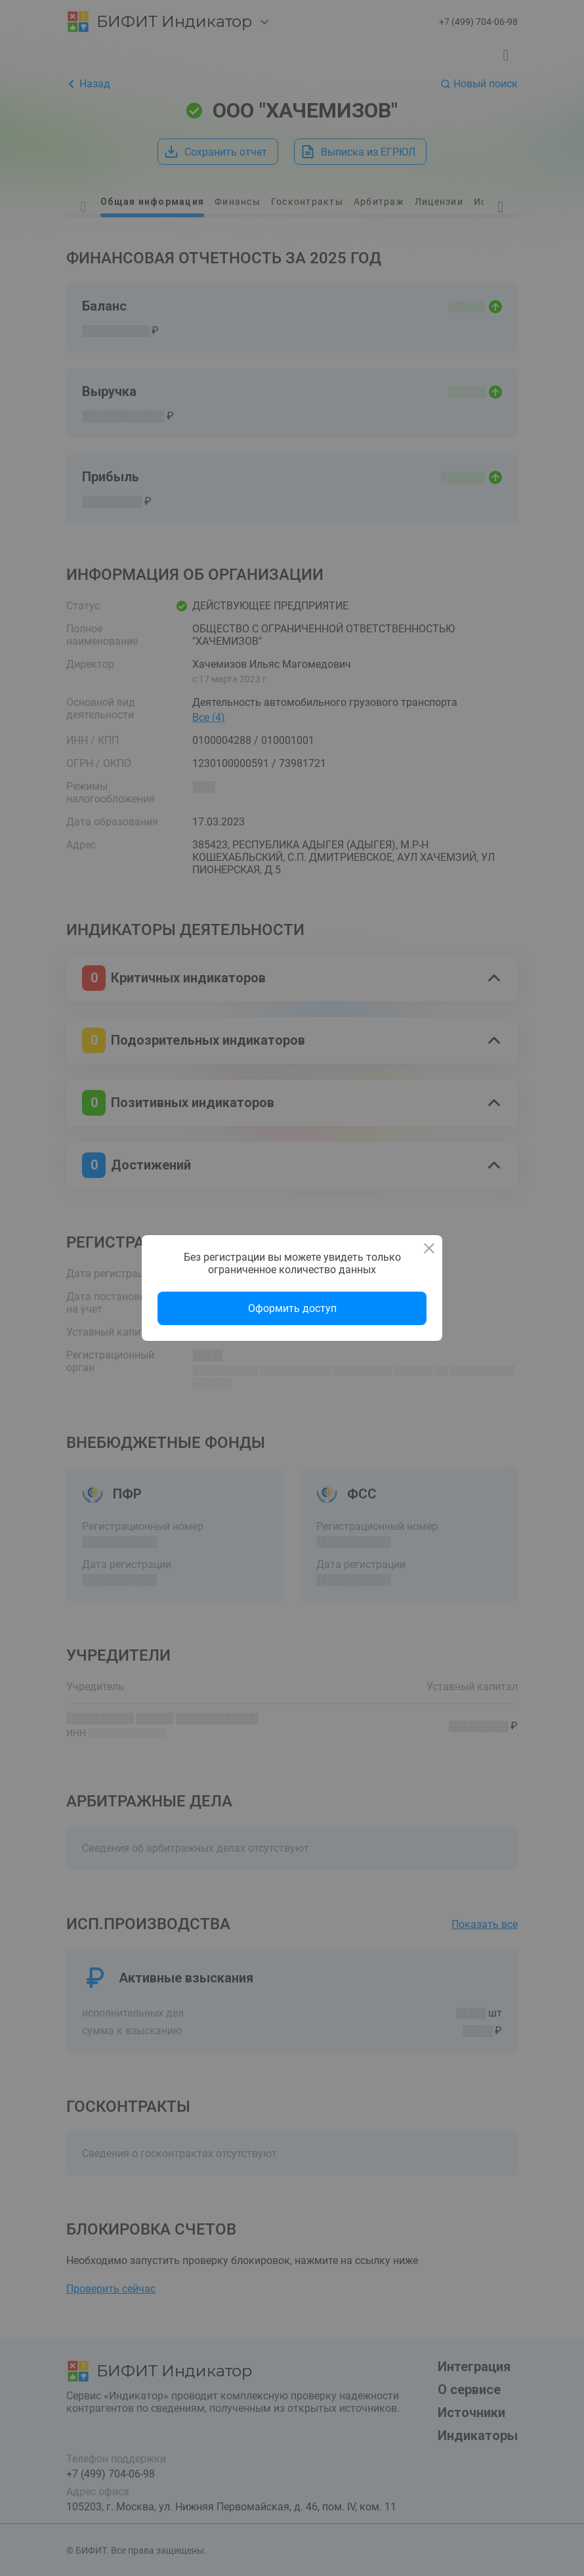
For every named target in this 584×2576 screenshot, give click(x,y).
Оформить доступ (292, 1308)
